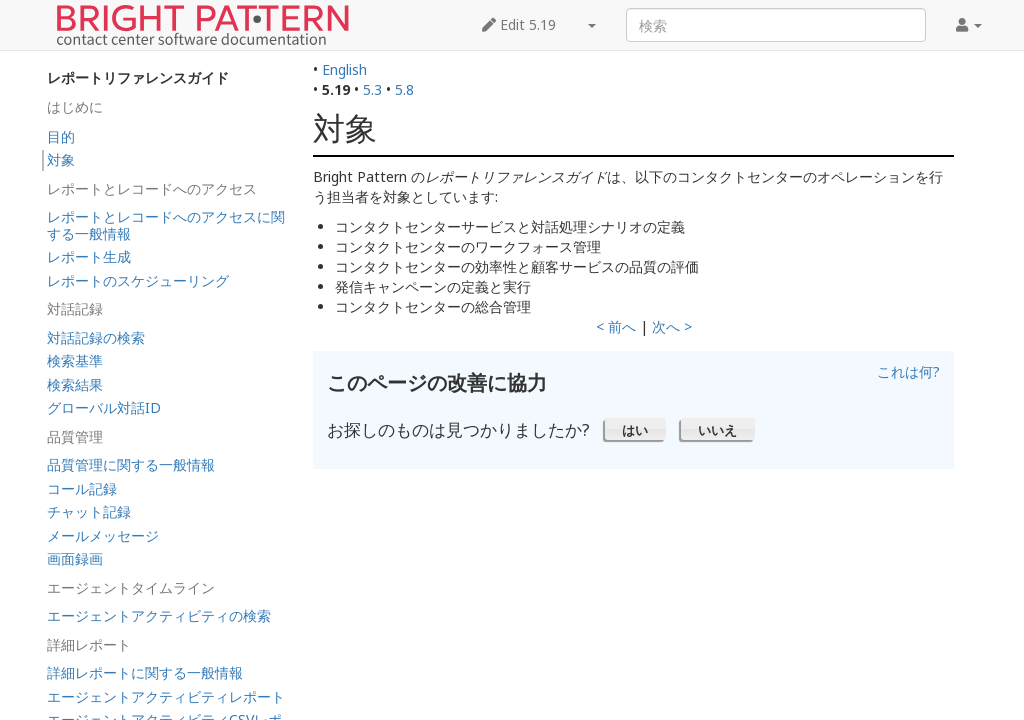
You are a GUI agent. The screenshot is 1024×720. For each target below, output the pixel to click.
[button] (635, 429)
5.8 (404, 89)
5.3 (372, 89)
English (344, 69)
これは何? (908, 371)
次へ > (672, 326)
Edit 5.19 (519, 24)
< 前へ (616, 326)
